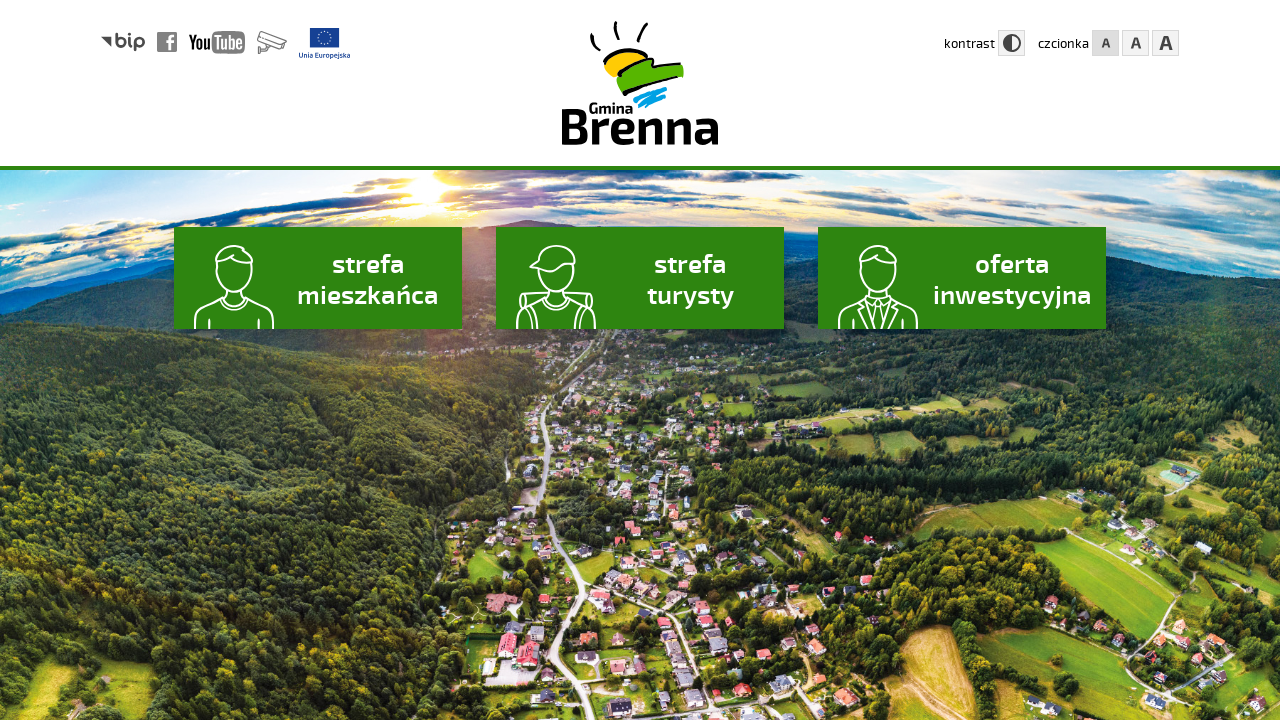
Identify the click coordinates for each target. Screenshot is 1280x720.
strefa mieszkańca (368, 278)
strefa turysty (690, 278)
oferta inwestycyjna (1012, 278)
